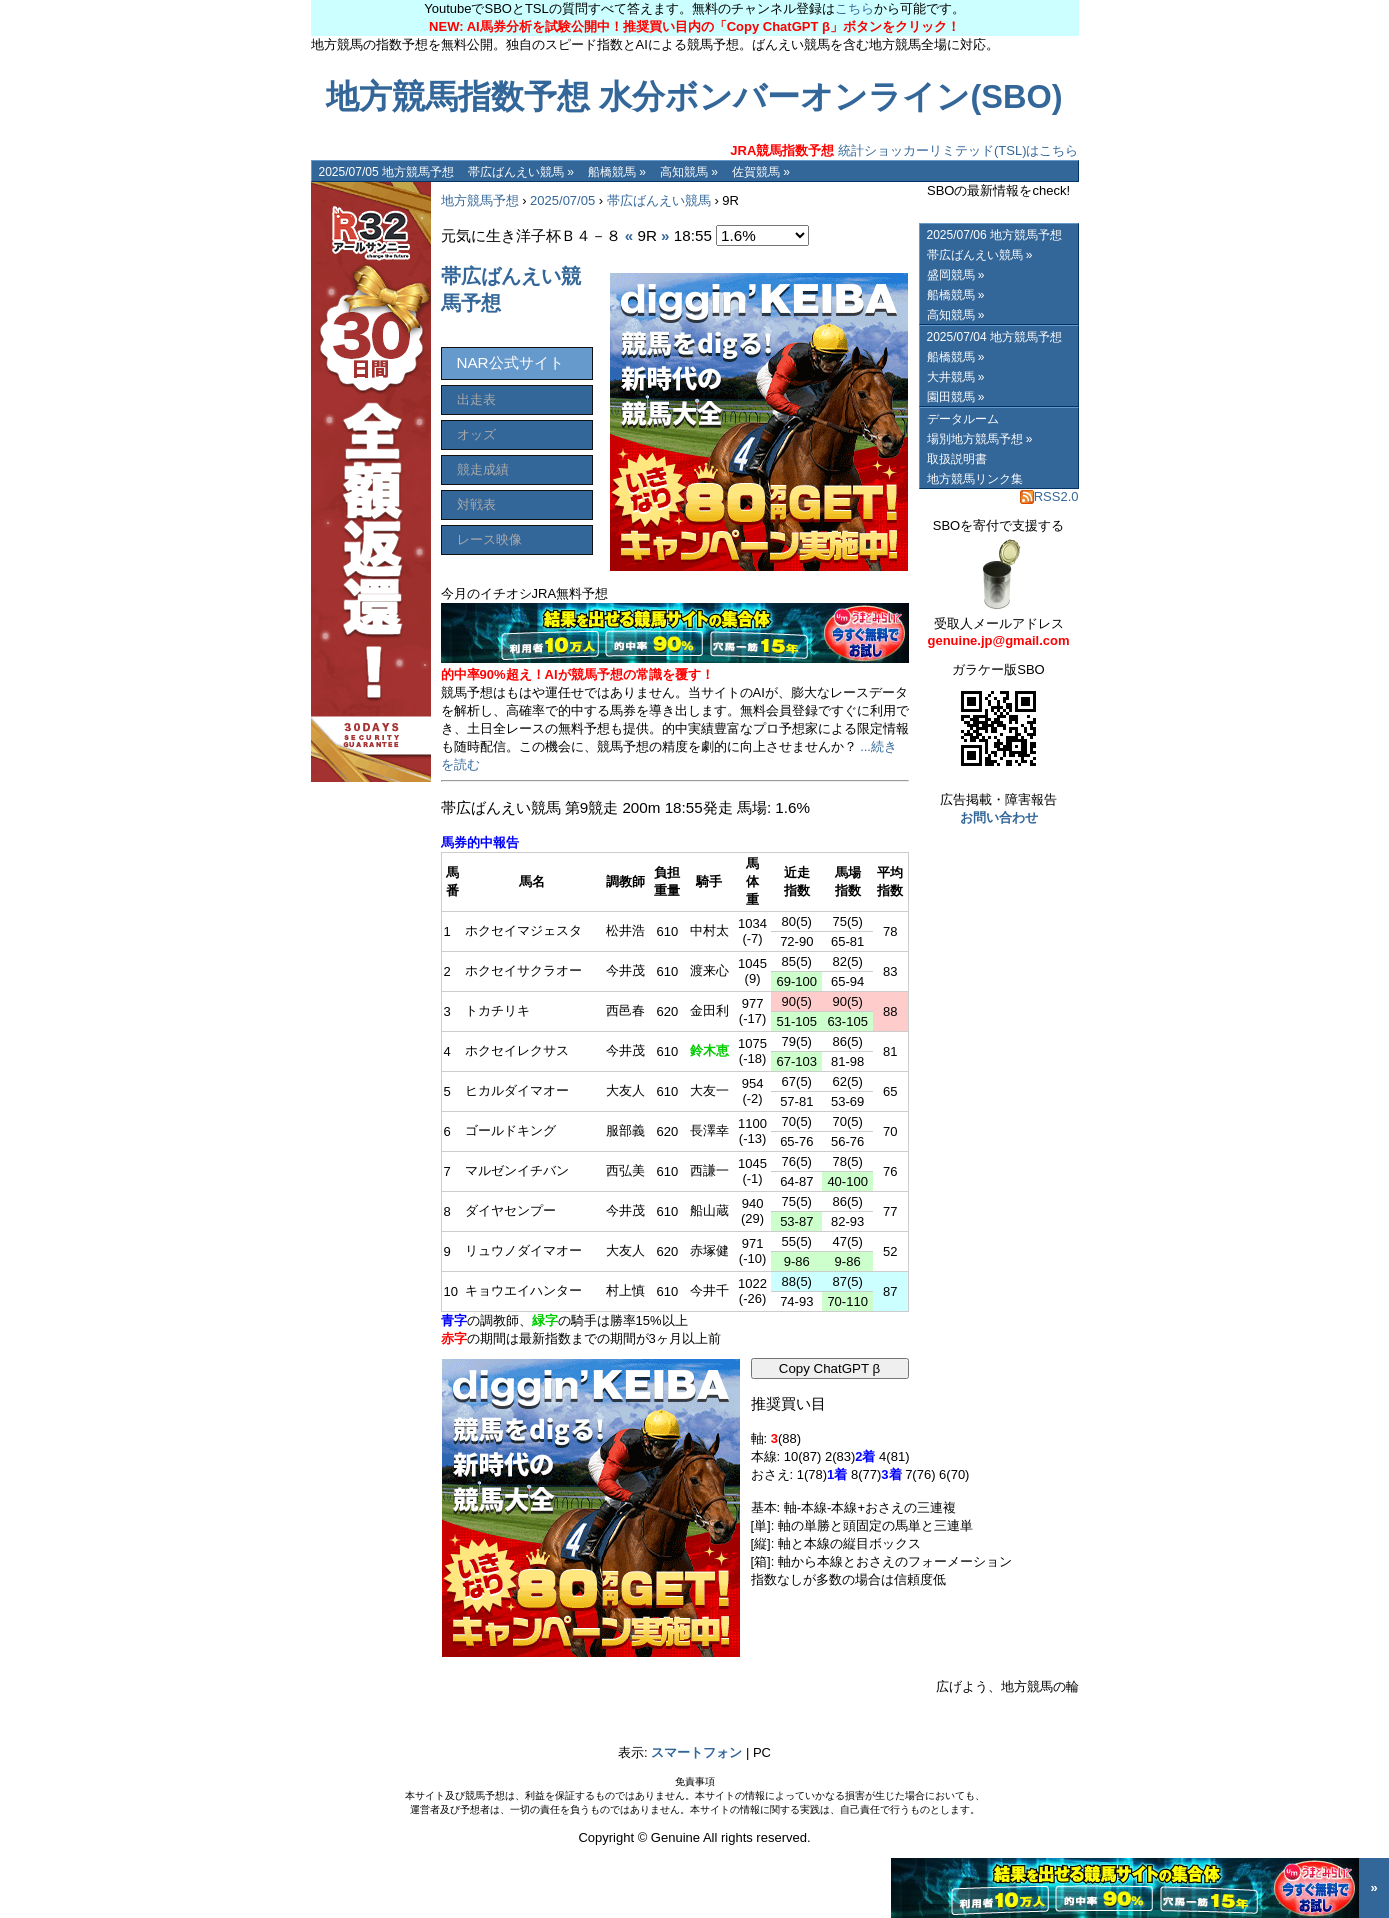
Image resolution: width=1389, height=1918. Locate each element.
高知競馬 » (689, 172)
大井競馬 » (956, 377)
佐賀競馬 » (761, 172)
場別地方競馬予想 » (980, 439)
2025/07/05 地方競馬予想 (386, 172)
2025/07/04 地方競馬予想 (994, 337)
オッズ (476, 434)
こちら (854, 8)
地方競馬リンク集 (975, 479)
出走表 (476, 399)
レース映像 (489, 539)
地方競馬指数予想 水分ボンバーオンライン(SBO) (694, 97)
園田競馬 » (956, 397)
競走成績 (483, 469)
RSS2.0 (1049, 496)
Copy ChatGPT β (830, 1368)
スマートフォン (696, 1752)
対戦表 (476, 504)
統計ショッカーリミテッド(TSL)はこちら (904, 150)
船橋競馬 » (617, 172)
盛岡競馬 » (956, 275)
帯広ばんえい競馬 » (521, 172)
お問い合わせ (999, 817)
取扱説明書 (957, 459)
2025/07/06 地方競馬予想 (994, 235)
